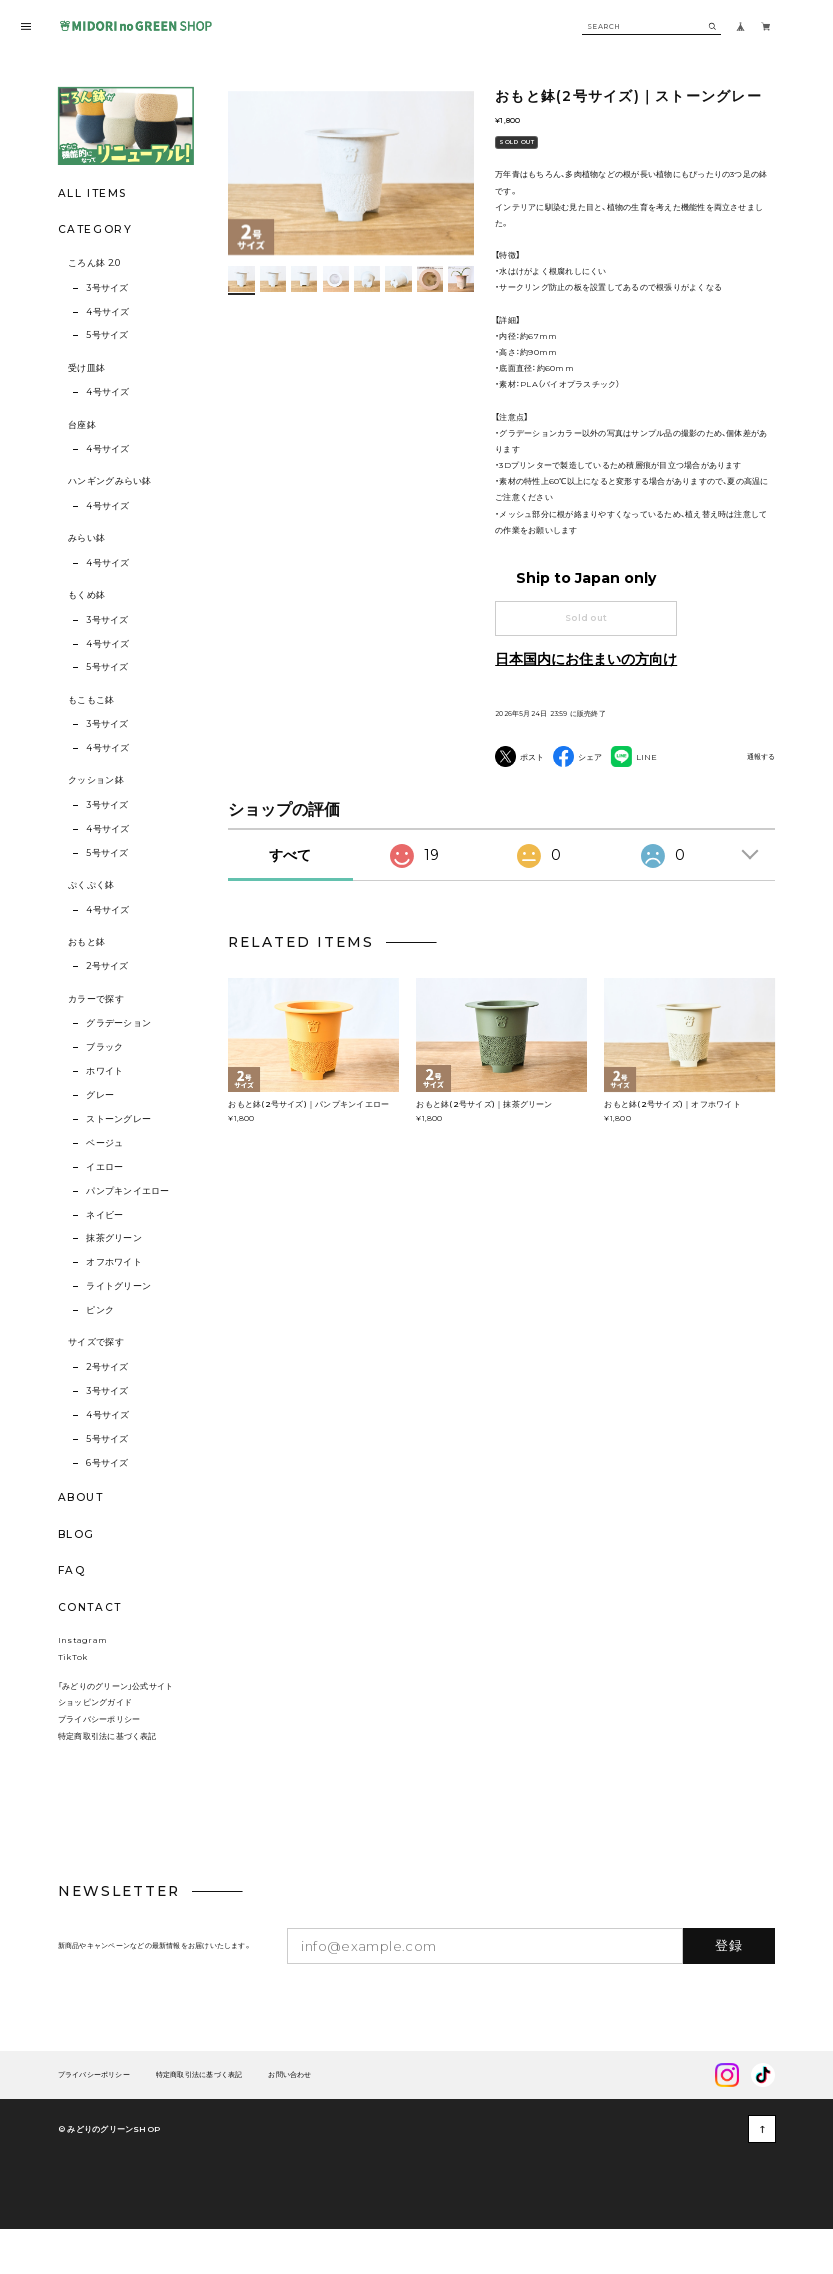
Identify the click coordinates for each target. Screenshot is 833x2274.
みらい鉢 (86, 538)
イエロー (104, 1167)
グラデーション (118, 1023)
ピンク (100, 1310)
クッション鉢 (96, 780)
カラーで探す (96, 999)
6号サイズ (107, 1463)
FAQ (72, 1571)
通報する (761, 757)
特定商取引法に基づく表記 (107, 1776)
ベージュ (104, 1143)
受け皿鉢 (86, 368)
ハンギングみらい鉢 (109, 481)
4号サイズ (107, 312)
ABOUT (81, 1497)
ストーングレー (118, 1119)
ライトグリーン (118, 1286)
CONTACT (90, 1607)
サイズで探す (96, 1342)
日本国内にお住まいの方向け (586, 659)
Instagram (82, 1680)
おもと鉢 (86, 942)
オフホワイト (114, 1262)
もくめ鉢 (86, 595)
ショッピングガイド (95, 1743)
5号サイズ (107, 335)
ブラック (104, 1047)
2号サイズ (107, 966)
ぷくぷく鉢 (91, 885)
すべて (290, 895)
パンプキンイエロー (127, 1191)
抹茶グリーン (114, 1238)
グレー (100, 1095)
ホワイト (104, 1071)
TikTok (72, 1697)
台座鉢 (82, 425)
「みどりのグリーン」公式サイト (116, 1726)
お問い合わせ (289, 2115)
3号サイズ (107, 288)
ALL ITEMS (92, 193)
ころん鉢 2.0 (94, 263)
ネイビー (104, 1215)
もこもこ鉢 (91, 700)
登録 (729, 1986)
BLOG (76, 1534)
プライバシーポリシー (99, 1760)
